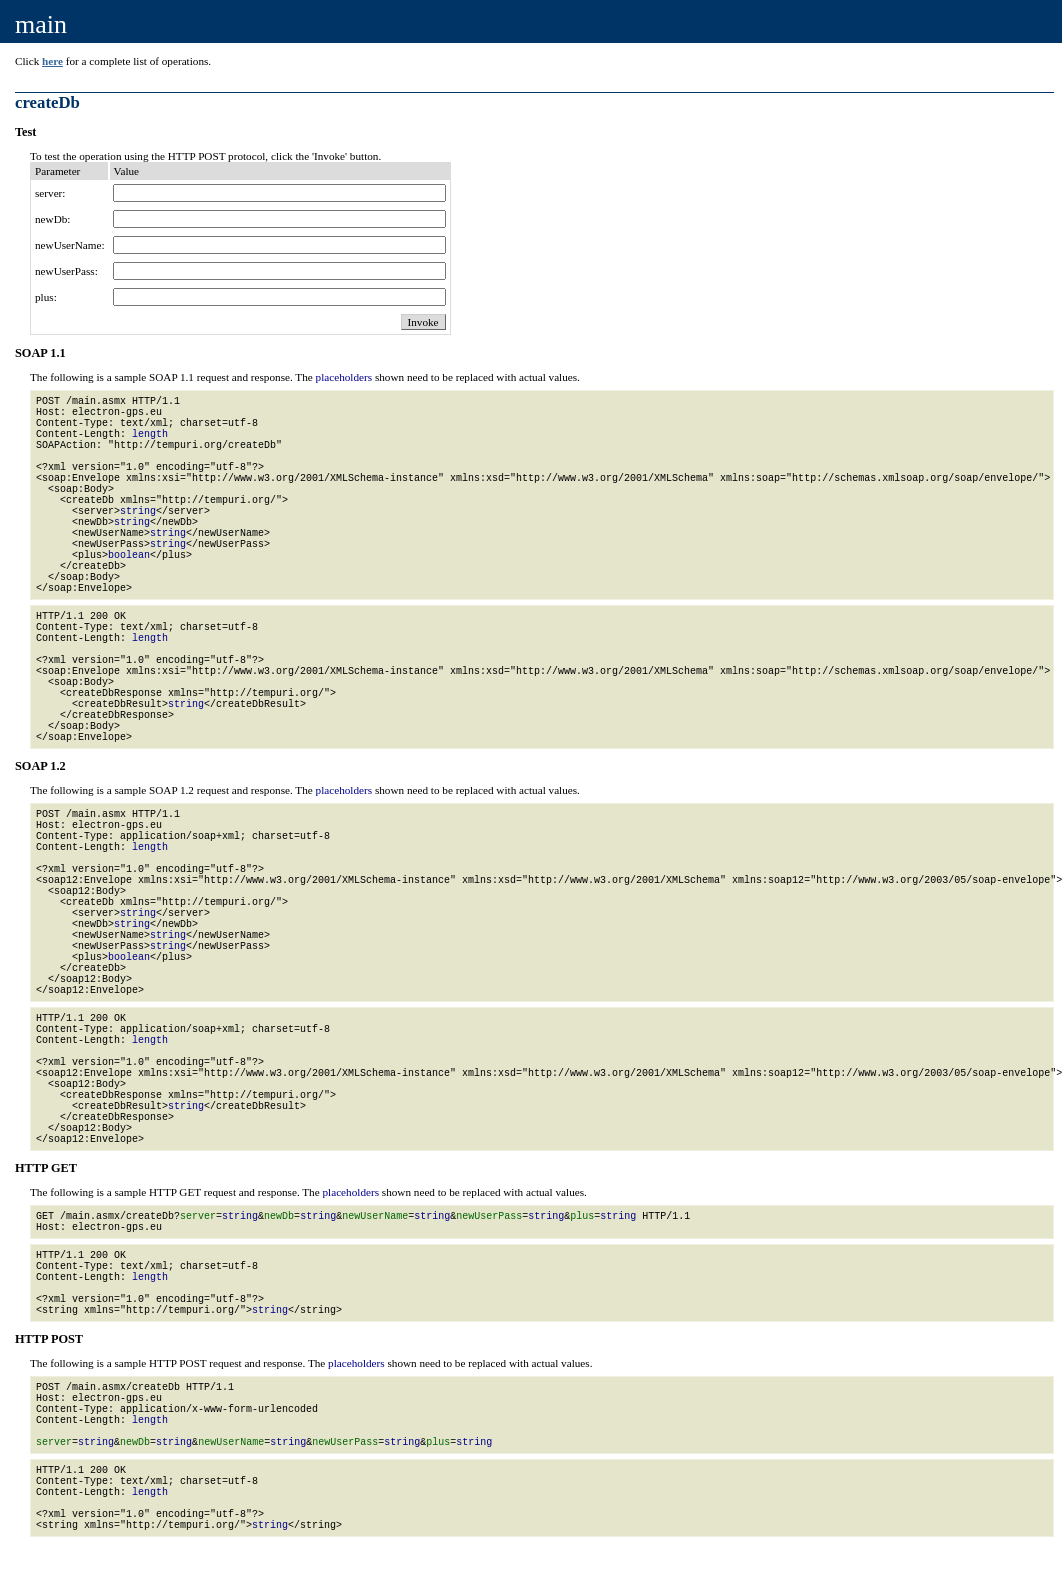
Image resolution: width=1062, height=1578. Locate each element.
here (52, 61)
